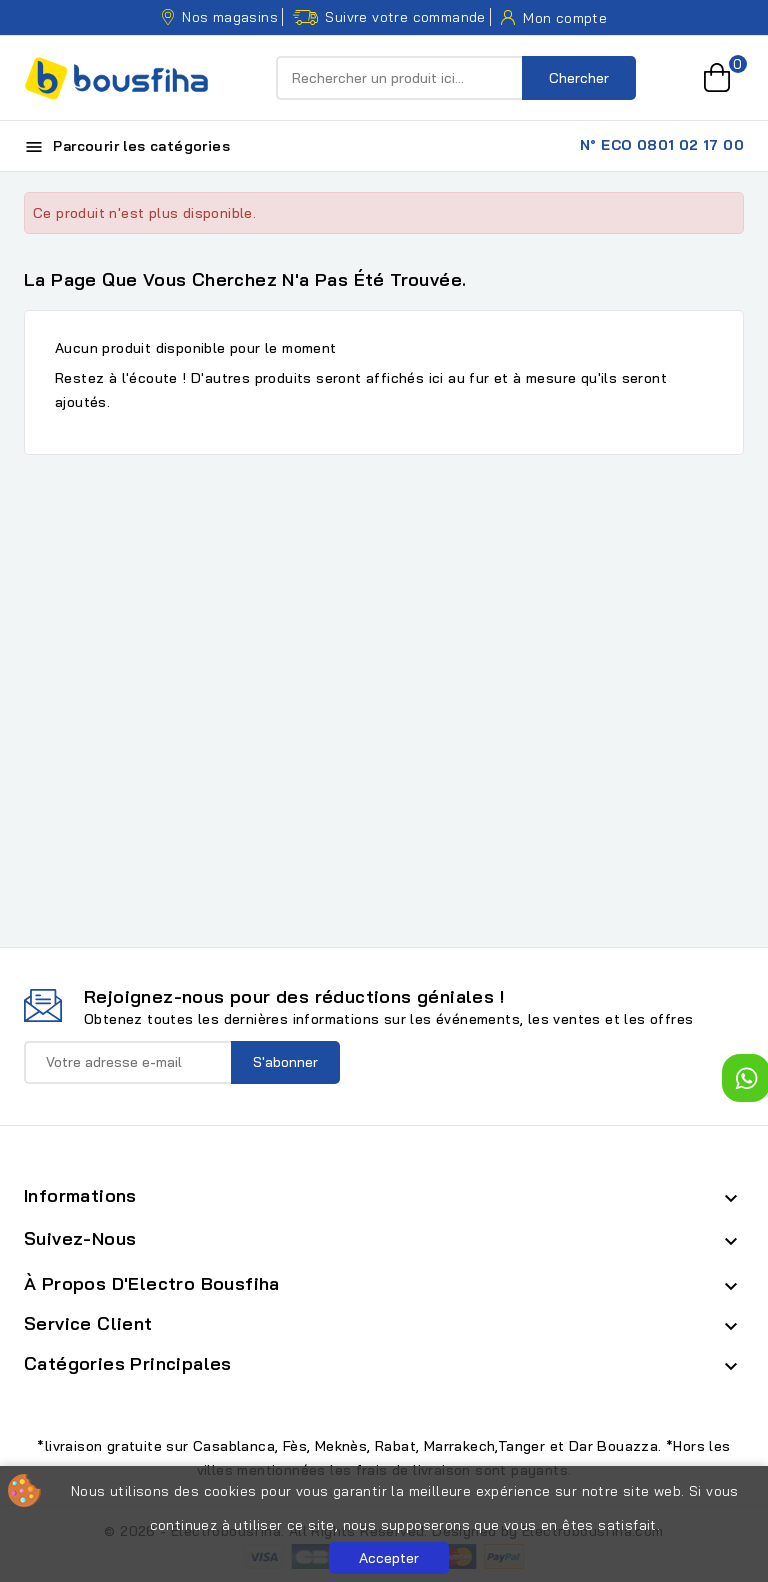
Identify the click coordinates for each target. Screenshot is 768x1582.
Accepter (389, 1558)
